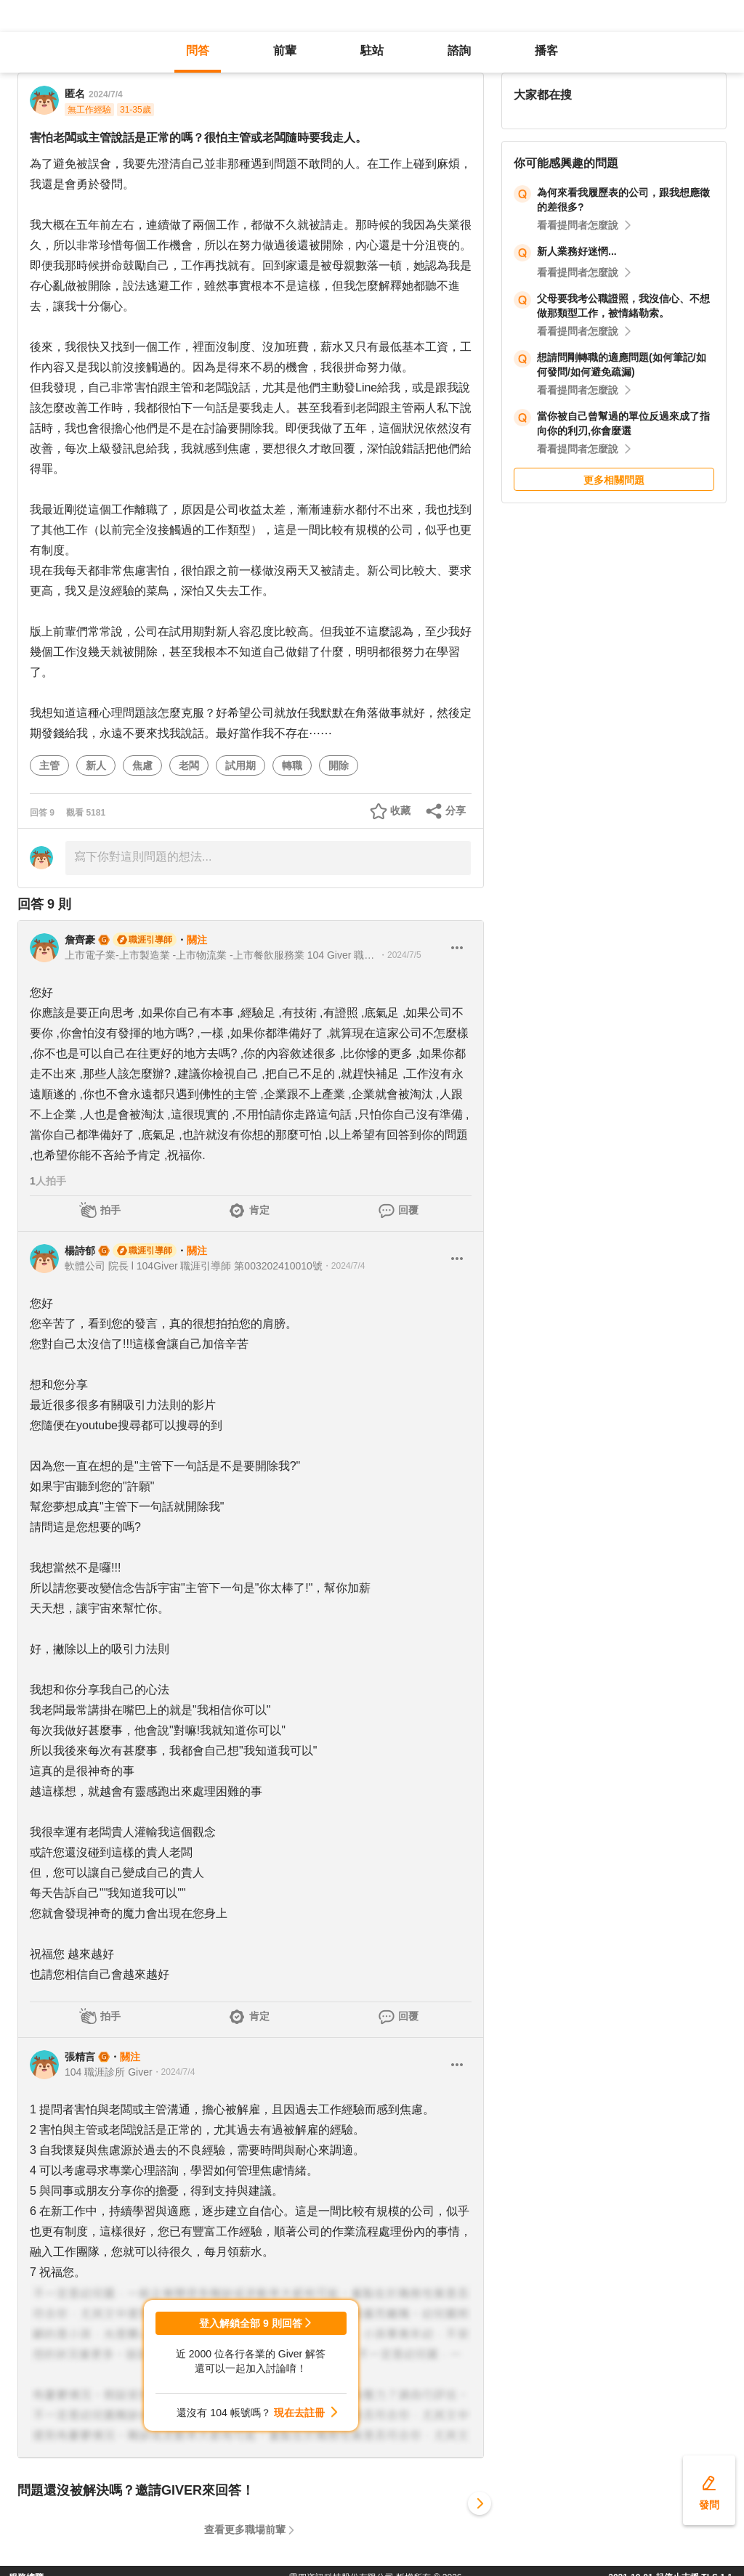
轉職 (292, 765)
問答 (197, 50)
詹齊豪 (80, 940)
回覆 (408, 1210)
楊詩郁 (80, 1250)
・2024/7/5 (400, 955)
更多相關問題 (613, 480)
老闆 (189, 765)
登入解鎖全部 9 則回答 (250, 2323)
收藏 (400, 810)
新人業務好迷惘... (577, 251)
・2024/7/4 (344, 1266)
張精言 (80, 2057)
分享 (455, 810)
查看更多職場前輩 (245, 2529)
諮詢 (459, 50)
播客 (546, 50)
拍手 (110, 1210)
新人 (96, 765)
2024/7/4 (106, 94)
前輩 (284, 50)
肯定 (259, 1210)
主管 (49, 765)
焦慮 (142, 765)
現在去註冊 (299, 2412)
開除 (338, 765)
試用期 (240, 765)
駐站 (372, 50)
